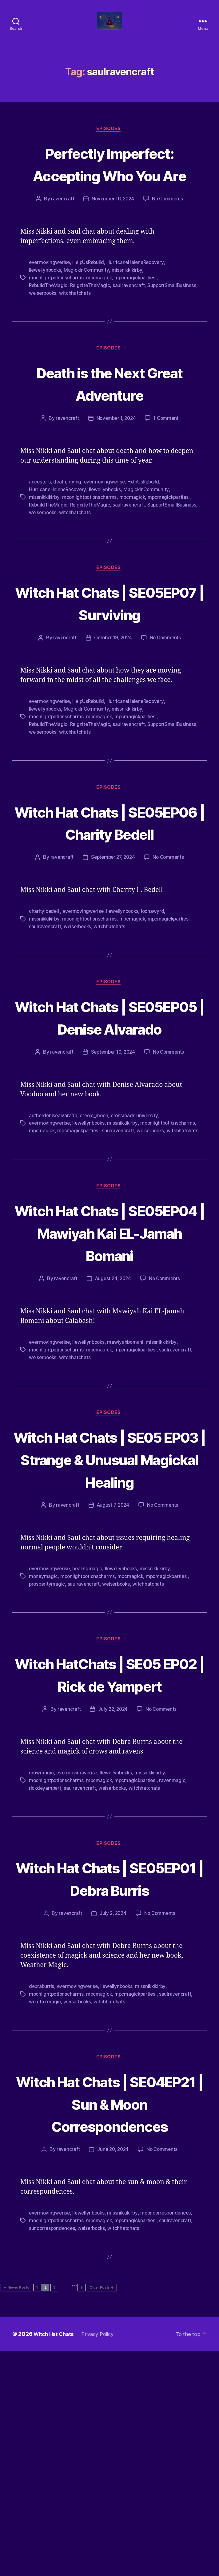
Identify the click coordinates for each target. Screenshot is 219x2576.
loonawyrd (157, 987)
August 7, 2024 (112, 1656)
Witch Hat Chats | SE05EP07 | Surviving (109, 645)
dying (76, 514)
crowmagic (41, 1946)
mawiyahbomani (128, 1470)
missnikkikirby (129, 302)
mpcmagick (101, 309)
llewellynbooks (46, 302)
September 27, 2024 (112, 933)
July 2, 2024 (112, 2109)
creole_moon (96, 1213)
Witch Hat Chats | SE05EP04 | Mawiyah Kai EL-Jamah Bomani (109, 1348)
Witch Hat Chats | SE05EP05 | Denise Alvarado (109, 1103)
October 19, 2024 (112, 692)
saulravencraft (131, 317)
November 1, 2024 (116, 450)
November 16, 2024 (112, 231)
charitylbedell (45, 987)
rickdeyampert (46, 1960)
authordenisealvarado (53, 1213)
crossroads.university (137, 1213)
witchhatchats (130, 324)
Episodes (109, 138)
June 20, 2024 (112, 2368)
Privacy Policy (101, 2558)
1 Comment (167, 450)
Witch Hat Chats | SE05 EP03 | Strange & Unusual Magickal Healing (109, 1597)
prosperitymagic (47, 1734)
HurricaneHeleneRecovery (139, 295)
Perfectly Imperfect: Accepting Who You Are (109, 184)
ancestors (40, 514)
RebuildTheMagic (49, 317)
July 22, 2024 (112, 1882)
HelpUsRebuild (90, 295)
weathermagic (45, 2196)
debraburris (42, 2182)
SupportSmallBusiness (54, 324)
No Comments (169, 231)
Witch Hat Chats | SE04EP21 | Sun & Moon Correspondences (109, 2309)
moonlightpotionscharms (57, 309)
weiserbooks (96, 324)
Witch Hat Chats (55, 2558)
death (60, 514)
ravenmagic (175, 1953)
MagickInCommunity (88, 302)
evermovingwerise (50, 295)
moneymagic (43, 1726)
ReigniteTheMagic (91, 317)
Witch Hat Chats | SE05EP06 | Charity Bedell (109, 886)
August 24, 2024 (113, 1407)
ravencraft (60, 231)
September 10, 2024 (112, 1150)
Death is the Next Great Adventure (109, 415)
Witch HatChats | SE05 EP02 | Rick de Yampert (109, 1835)
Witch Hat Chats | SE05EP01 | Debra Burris (109, 2062)
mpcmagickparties (138, 309)
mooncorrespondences (55, 2438)
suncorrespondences (134, 2446)
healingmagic (89, 1719)
